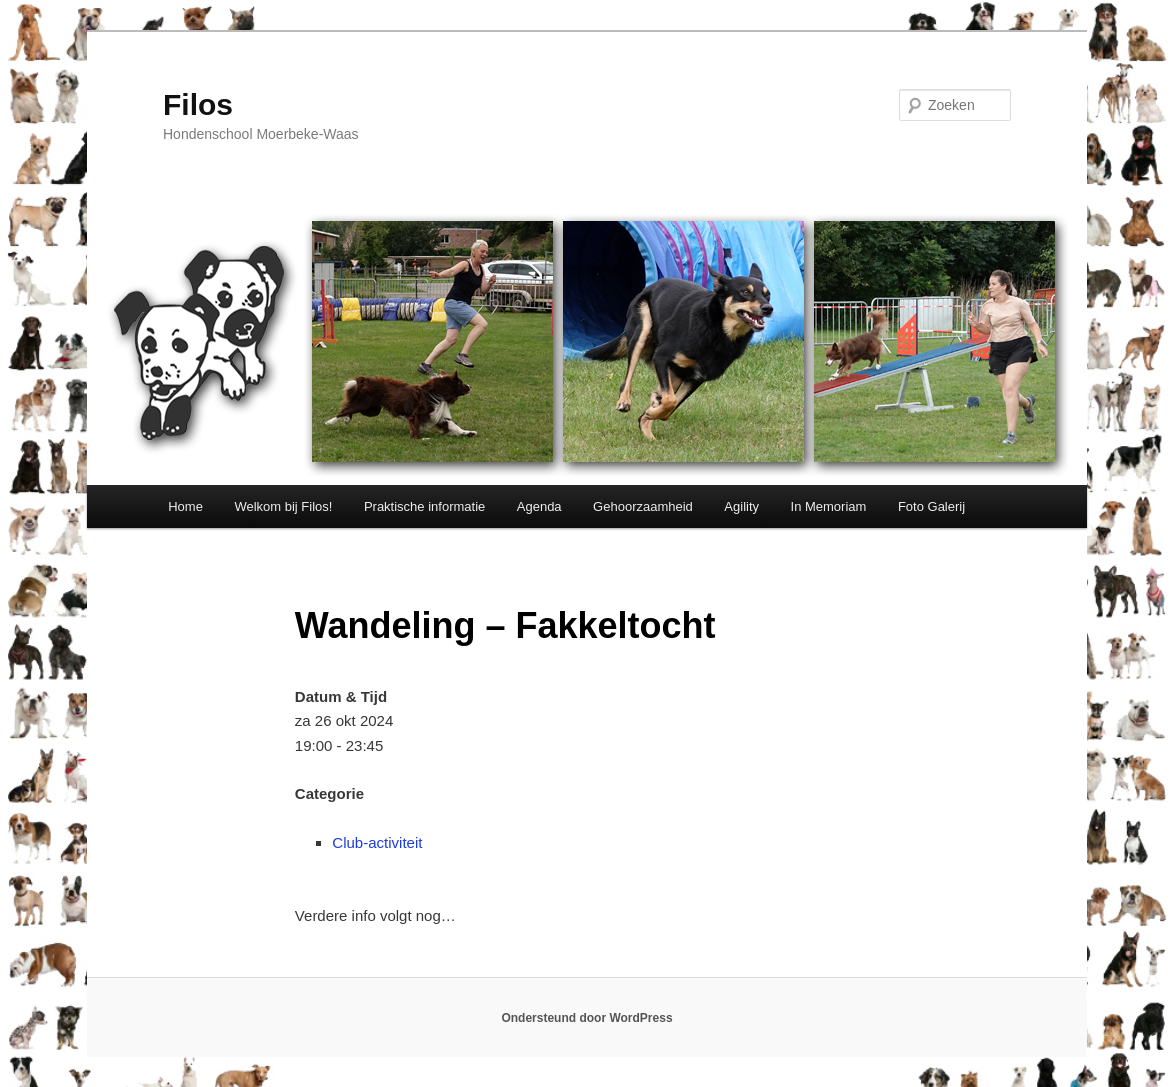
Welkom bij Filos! (283, 506)
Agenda (539, 506)
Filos (198, 104)
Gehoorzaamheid (643, 506)
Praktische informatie (424, 506)
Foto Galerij (931, 506)
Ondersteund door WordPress (586, 1018)
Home (185, 506)
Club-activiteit (377, 842)
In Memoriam (829, 506)
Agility (741, 506)
